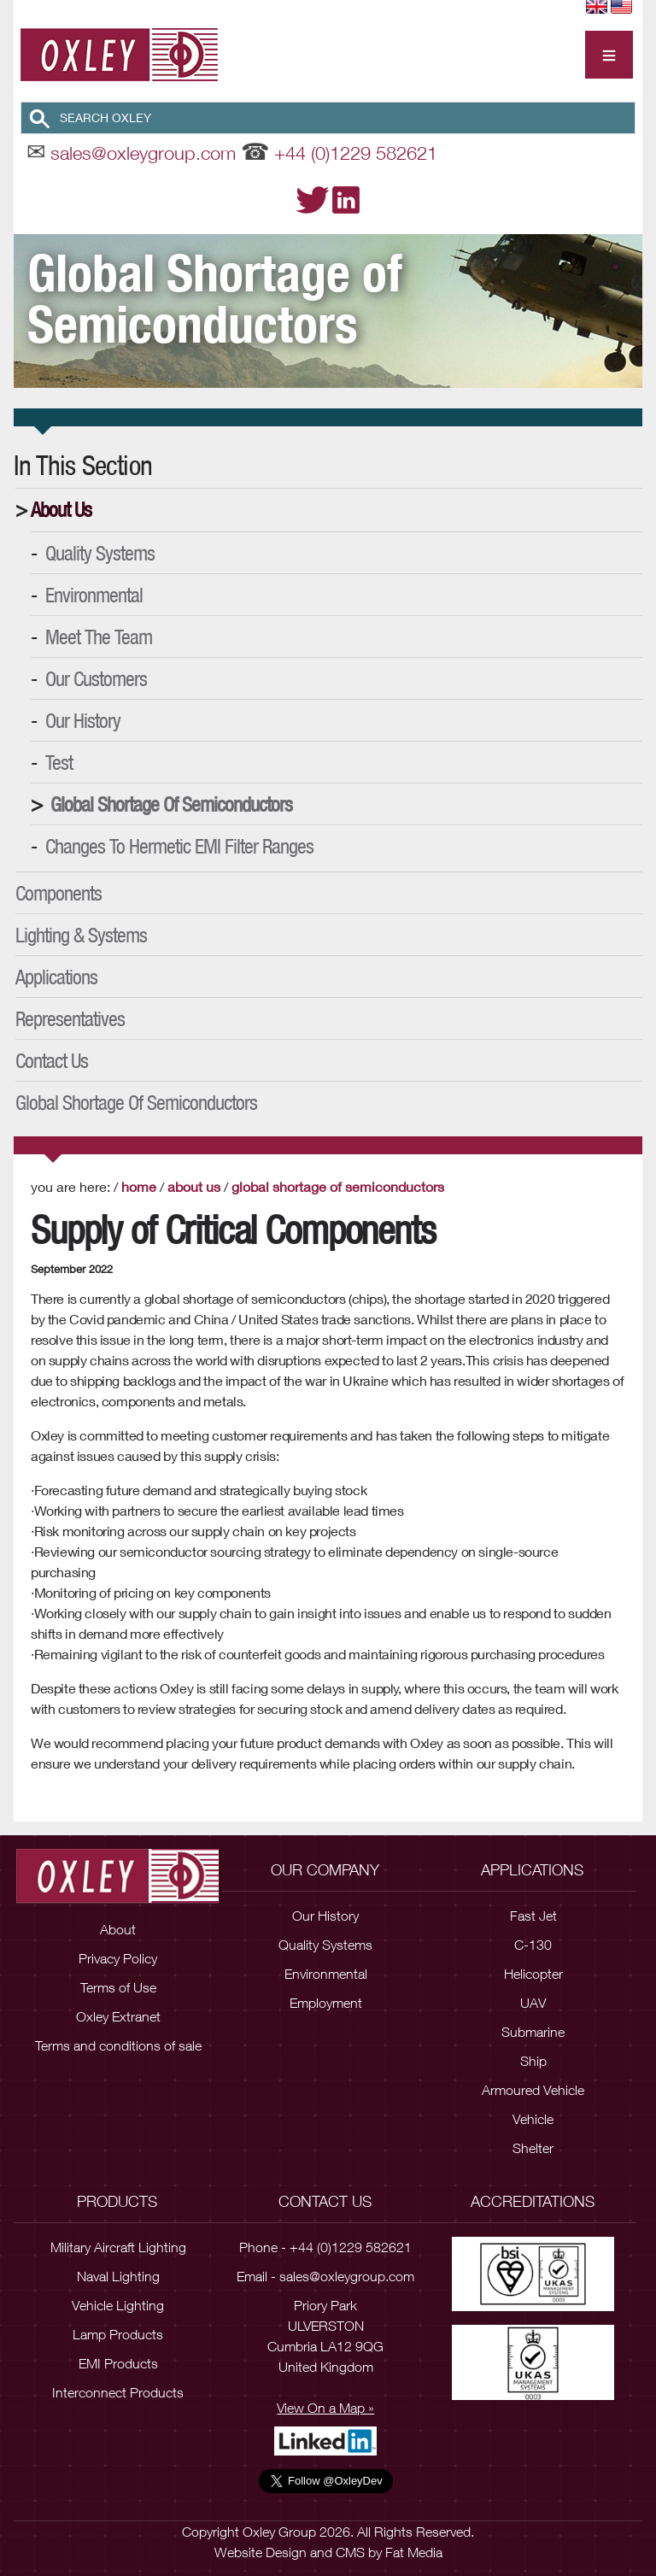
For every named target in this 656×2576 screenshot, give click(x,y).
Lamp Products (118, 2334)
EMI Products (118, 2363)
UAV (533, 2002)
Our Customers (96, 678)
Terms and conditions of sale (118, 2044)
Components (58, 893)
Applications (56, 977)
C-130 (533, 1944)
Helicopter (533, 1973)
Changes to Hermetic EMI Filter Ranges (179, 846)
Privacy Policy (118, 1957)
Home (138, 1186)
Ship (533, 2060)
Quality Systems (100, 553)
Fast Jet (533, 1915)
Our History (82, 720)
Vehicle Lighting (118, 2305)
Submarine (533, 2031)
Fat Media (413, 2552)
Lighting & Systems (81, 935)
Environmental (94, 595)
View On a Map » (325, 2407)
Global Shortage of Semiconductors (171, 804)
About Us (61, 509)
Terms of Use (118, 1986)
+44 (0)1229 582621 (355, 153)
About (118, 1928)
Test (59, 762)
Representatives (70, 1018)
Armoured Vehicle (533, 2090)
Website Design (260, 2552)
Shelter (533, 2148)
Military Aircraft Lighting (118, 2247)
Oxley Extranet (118, 2015)
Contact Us (51, 1060)
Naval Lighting (118, 2276)
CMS (350, 2552)
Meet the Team (98, 636)
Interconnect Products (118, 2392)
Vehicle (533, 2119)
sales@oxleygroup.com (143, 153)
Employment (326, 2002)
